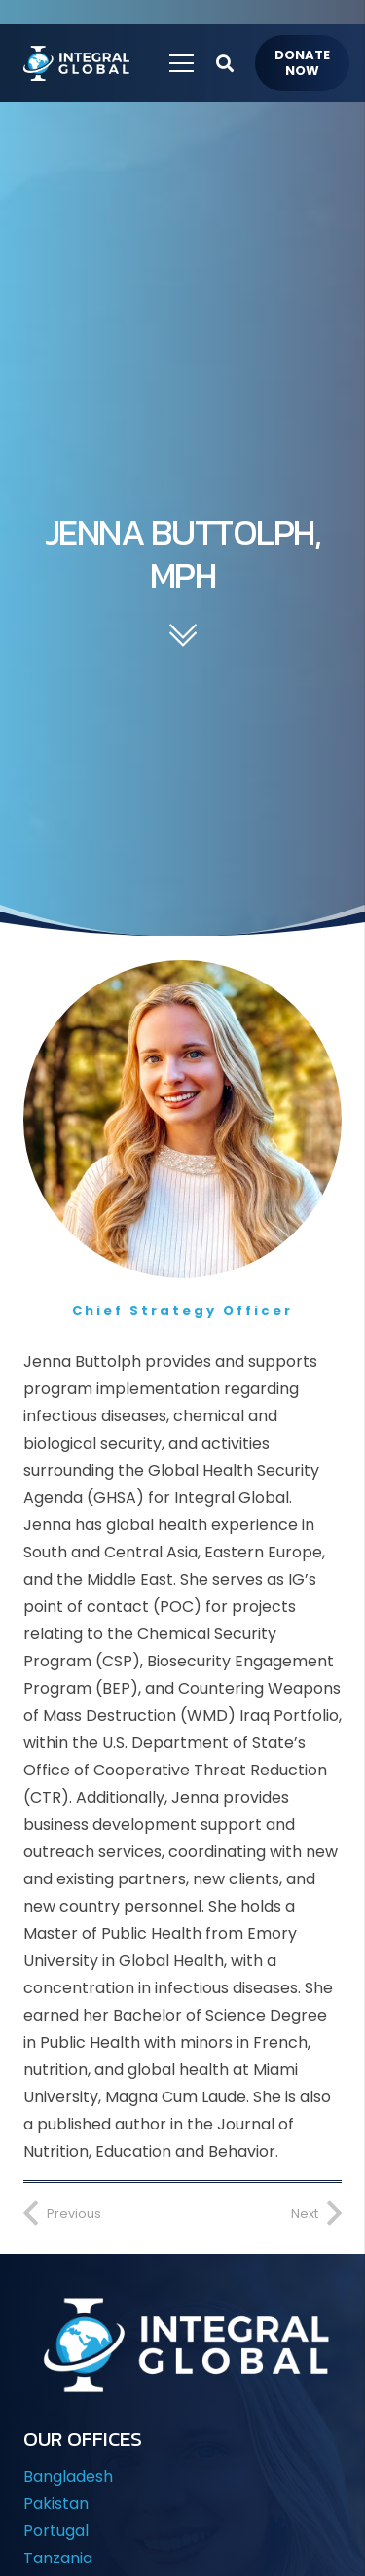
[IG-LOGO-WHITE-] (75, 63)
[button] (224, 63)
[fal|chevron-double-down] (182, 638)
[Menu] (181, 63)
